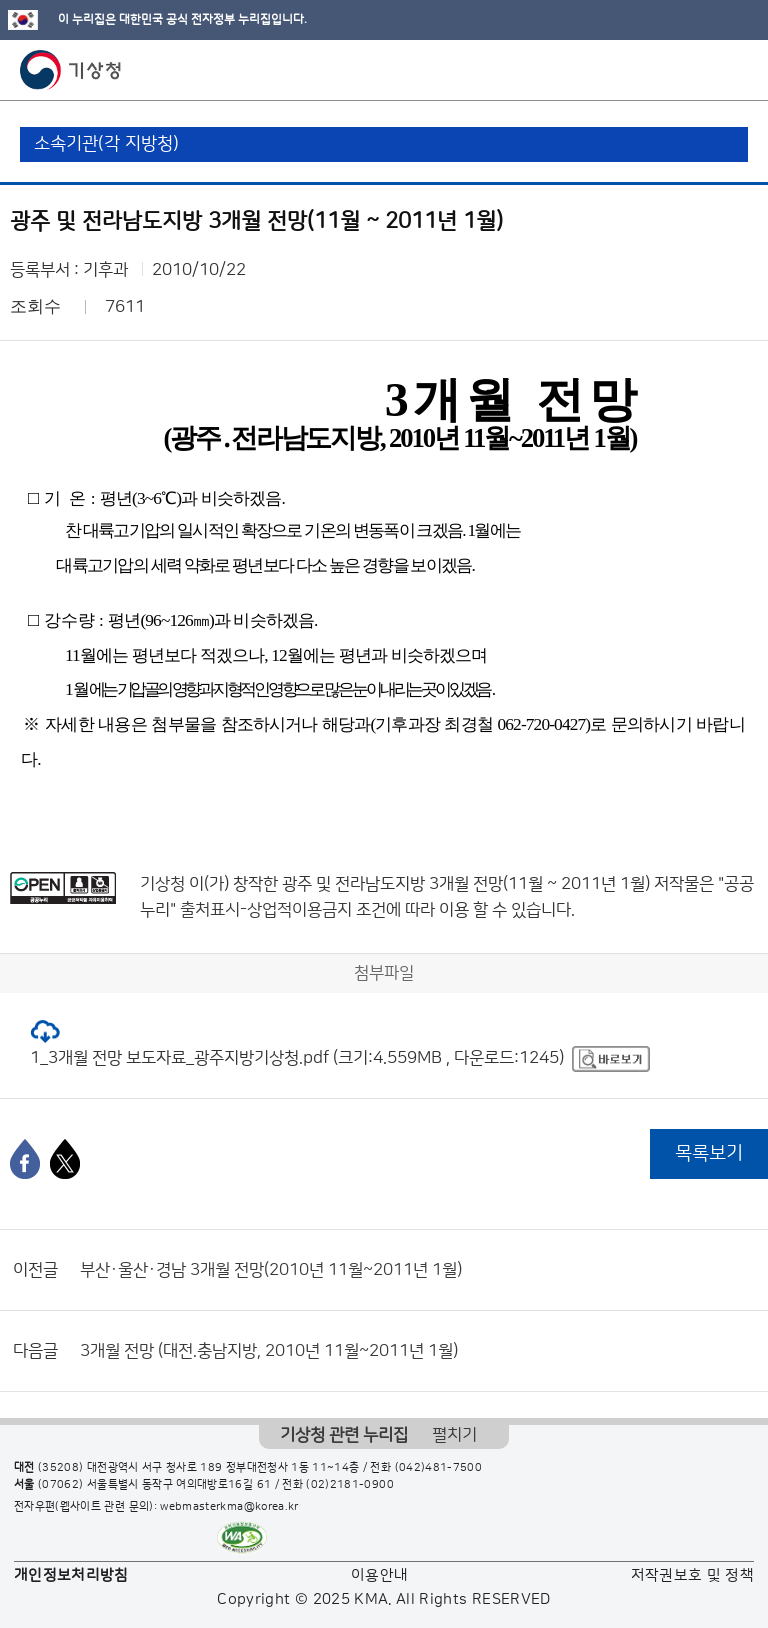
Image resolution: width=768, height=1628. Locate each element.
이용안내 (379, 1575)
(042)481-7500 (439, 1468)
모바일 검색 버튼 (703, 70)
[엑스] (65, 1159)
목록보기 (709, 1153)
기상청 (71, 70)
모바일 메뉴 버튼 (735, 70)
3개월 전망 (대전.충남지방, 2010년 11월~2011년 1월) (269, 1351)
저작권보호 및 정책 (693, 1575)
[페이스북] (25, 1159)
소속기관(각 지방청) (106, 144)
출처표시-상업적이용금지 (268, 910)
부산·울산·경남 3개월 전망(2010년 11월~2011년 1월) (271, 1270)
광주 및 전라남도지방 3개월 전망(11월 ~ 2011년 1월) (466, 884)
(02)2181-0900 (350, 1485)
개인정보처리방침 (71, 1575)
